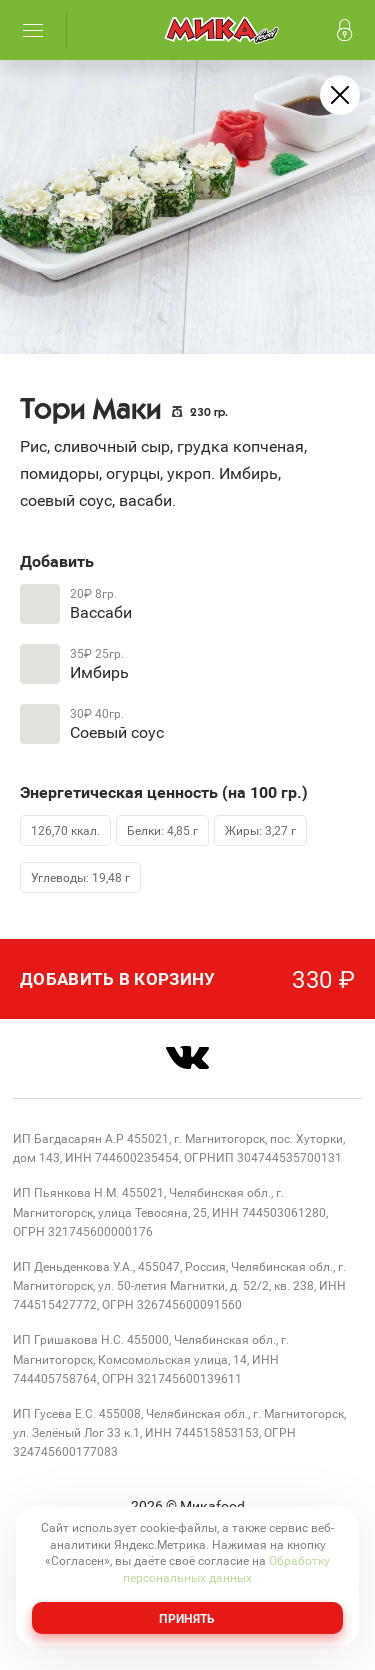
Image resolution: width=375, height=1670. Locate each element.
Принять (187, 1618)
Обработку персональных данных (226, 1568)
